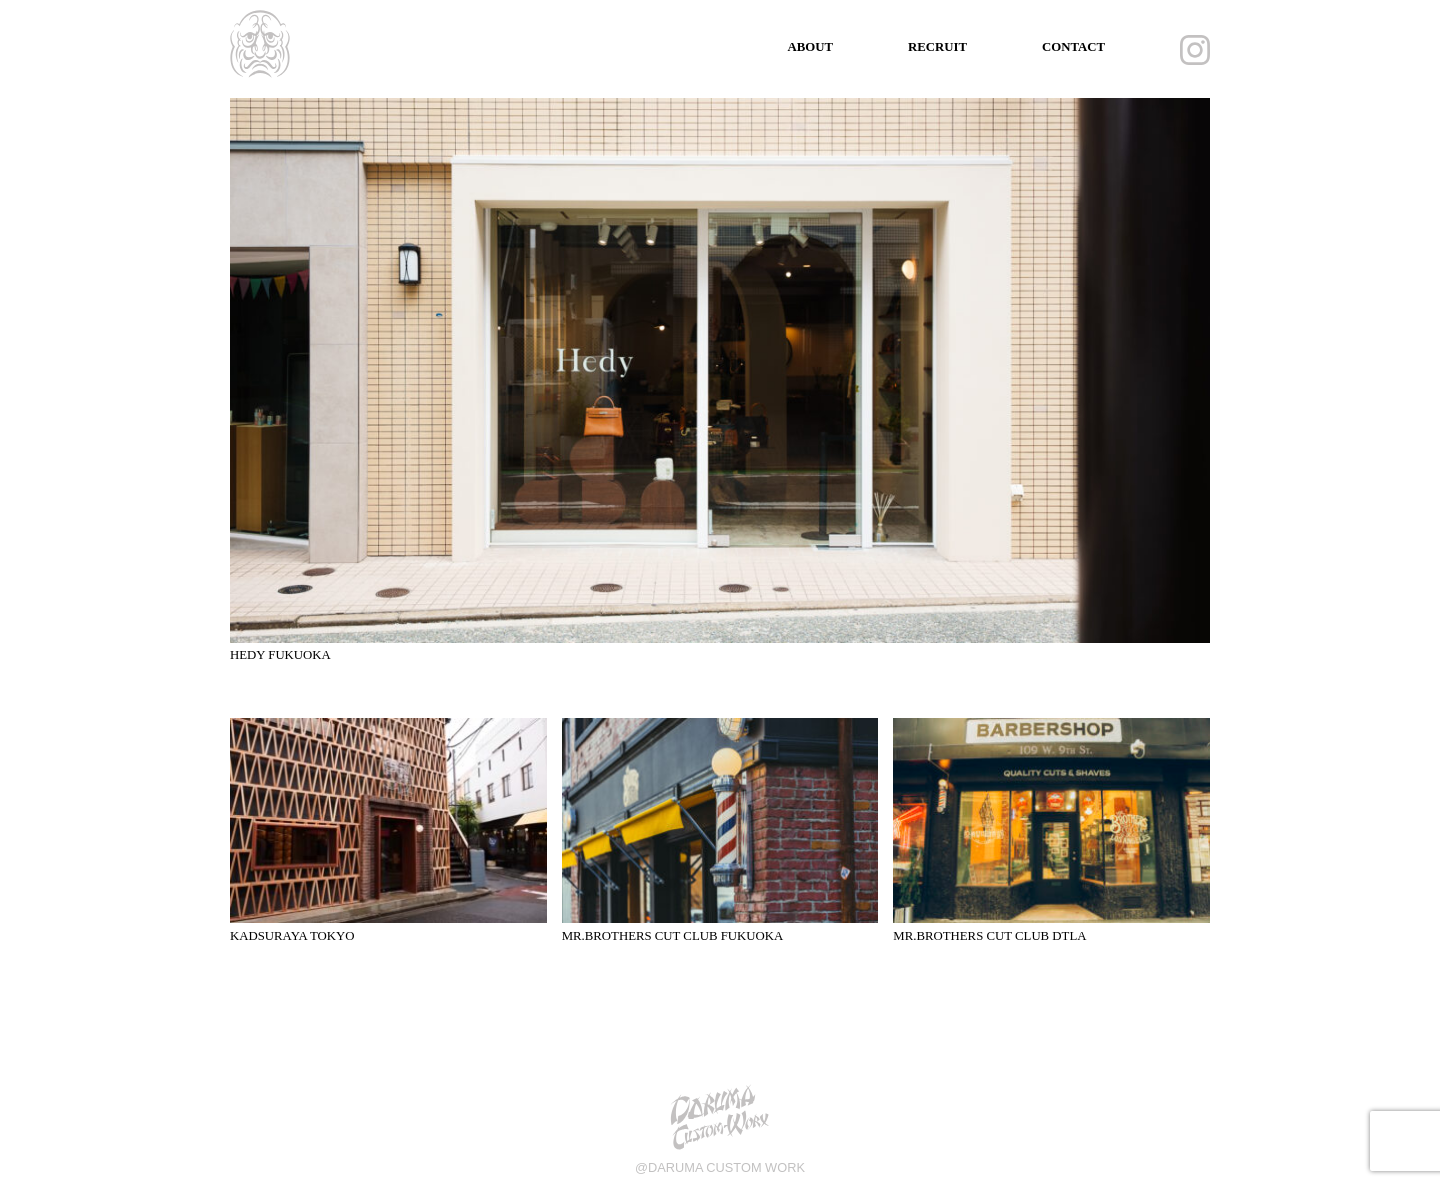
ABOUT (810, 47)
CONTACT (1073, 47)
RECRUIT (937, 47)
